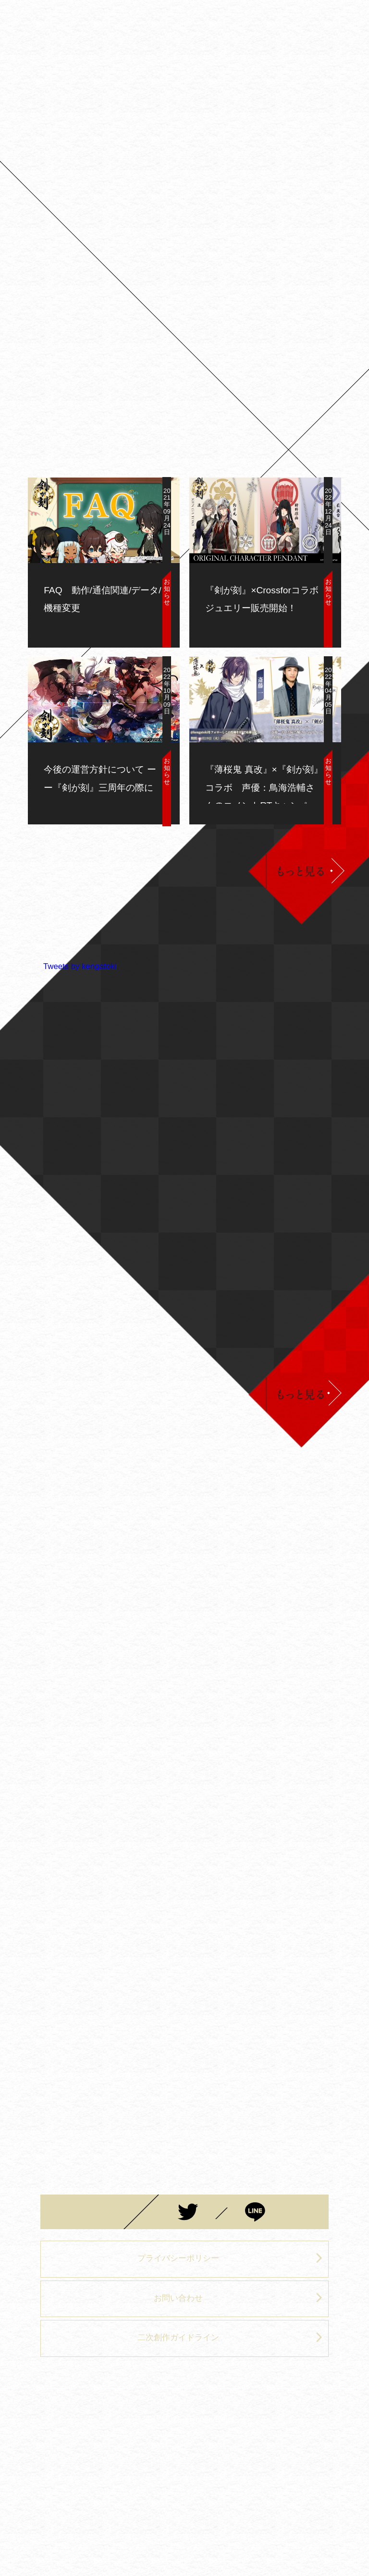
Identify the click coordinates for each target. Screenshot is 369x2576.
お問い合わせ (238, 2298)
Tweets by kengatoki (79, 966)
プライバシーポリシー (229, 2258)
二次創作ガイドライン (229, 2337)
